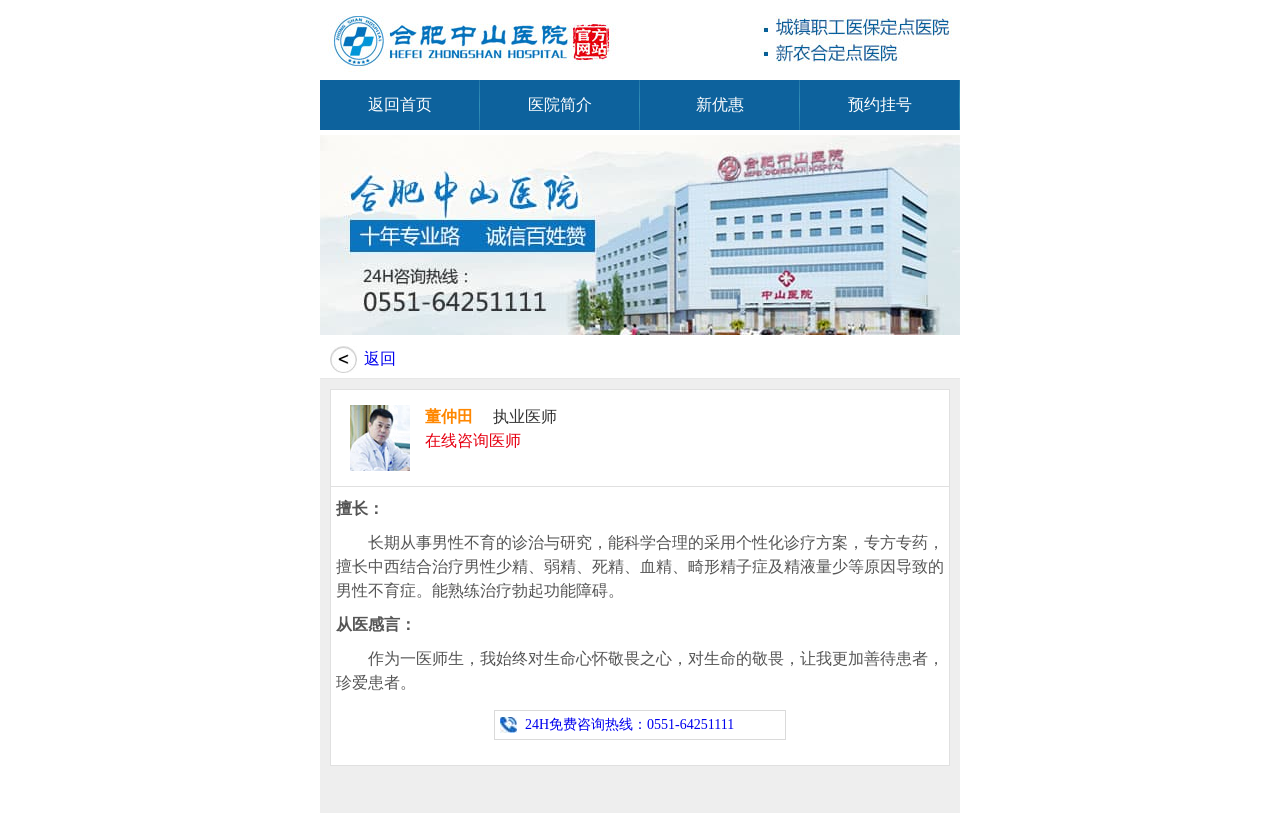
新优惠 (720, 104)
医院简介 (560, 104)
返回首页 (400, 104)
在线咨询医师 (473, 440)
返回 (380, 358)
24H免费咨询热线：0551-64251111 (629, 724)
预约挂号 (880, 104)
